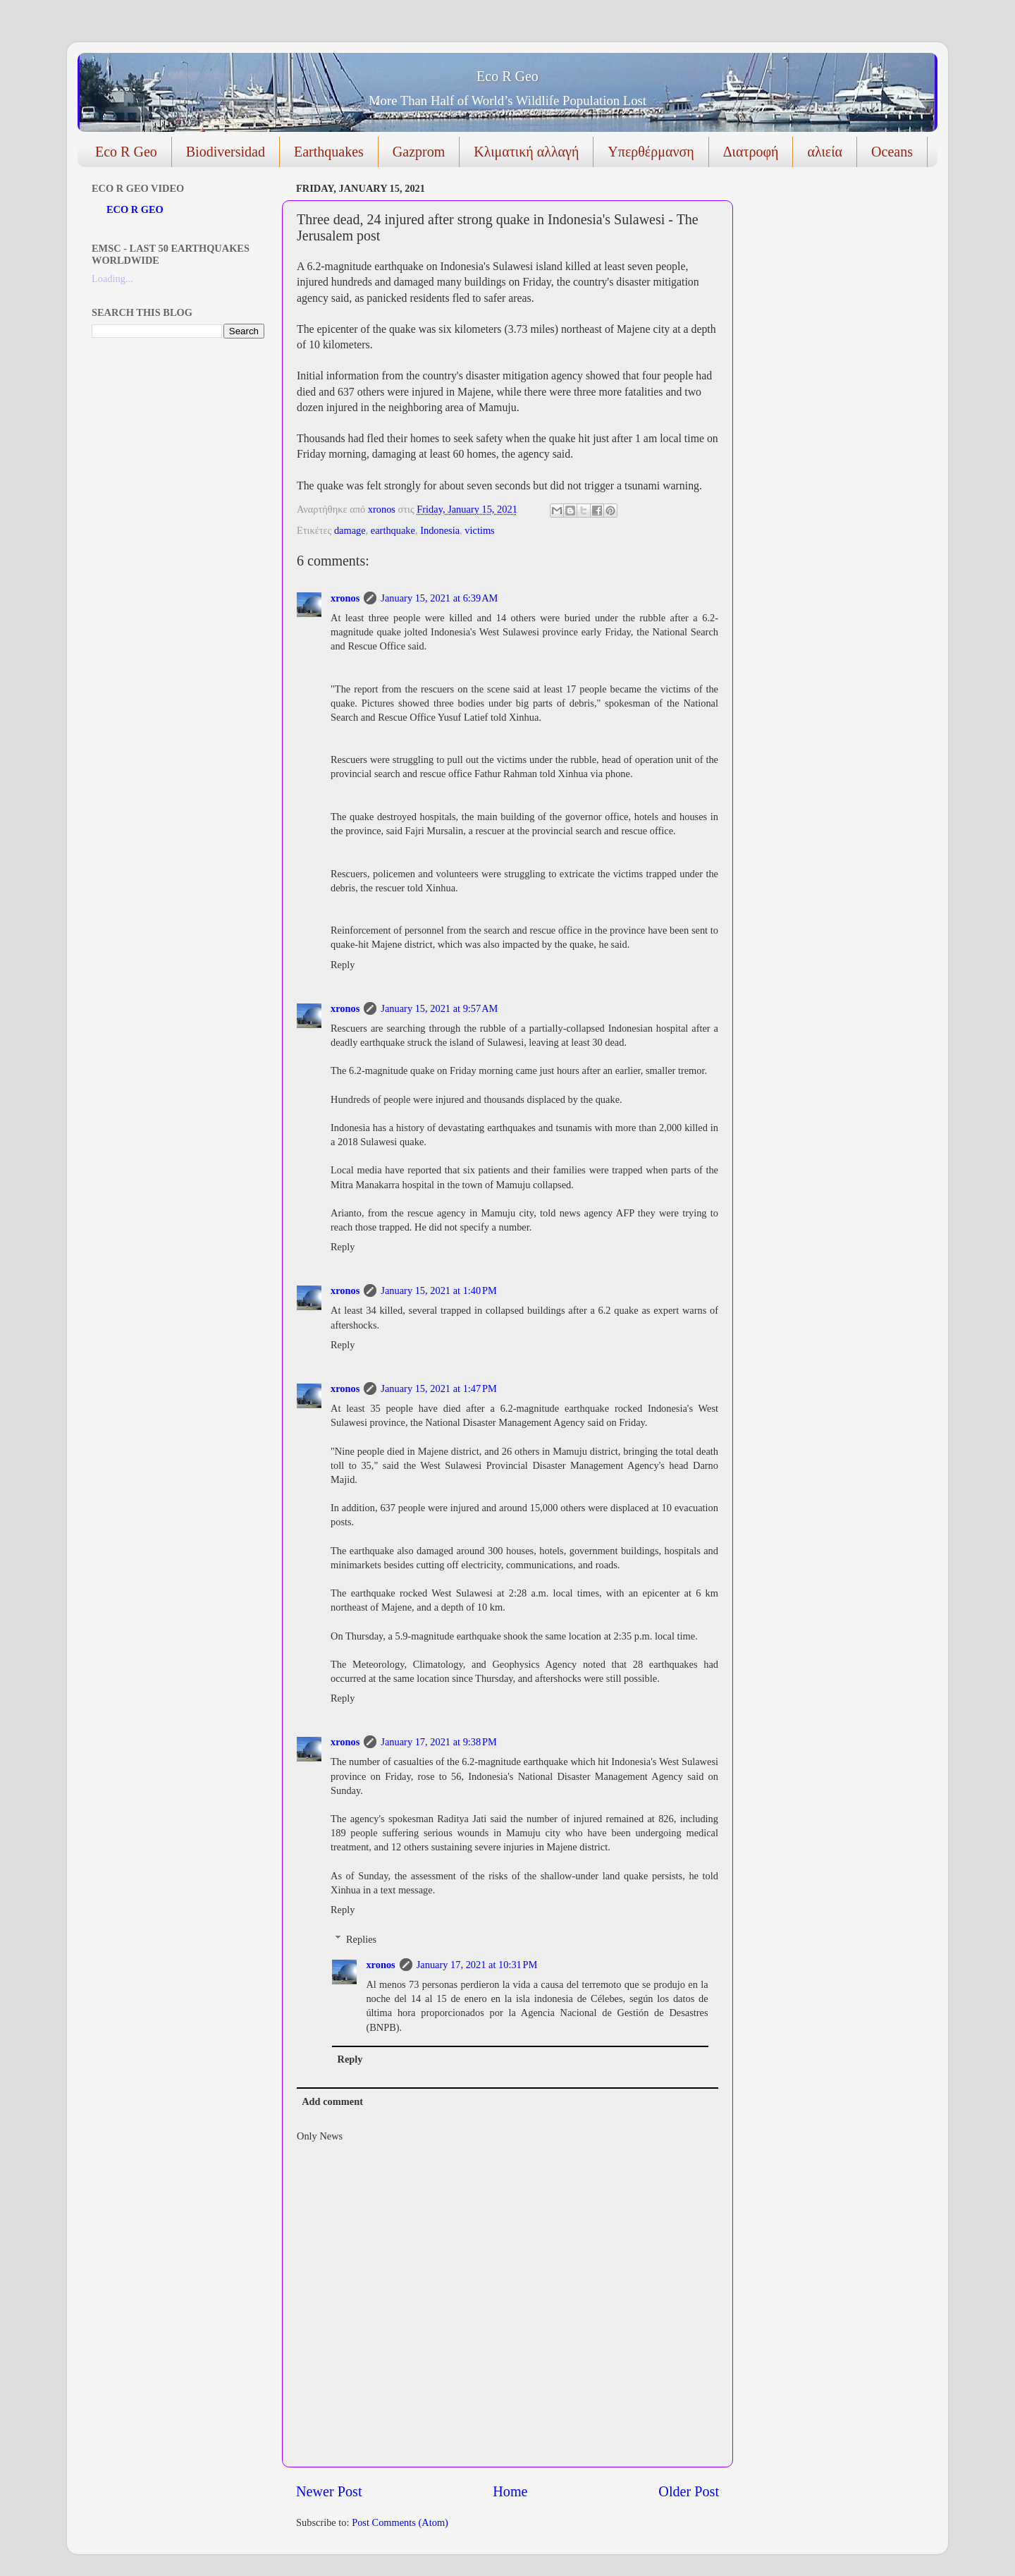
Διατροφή (751, 151)
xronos (345, 598)
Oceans (892, 151)
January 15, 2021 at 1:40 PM (438, 1290)
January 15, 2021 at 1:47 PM (438, 1388)
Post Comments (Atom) (400, 2522)
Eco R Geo (507, 76)
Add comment (332, 2101)
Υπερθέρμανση (651, 151)
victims (479, 530)
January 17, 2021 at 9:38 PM (438, 1741)
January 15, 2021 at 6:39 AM (439, 598)
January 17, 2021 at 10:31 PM (477, 1964)
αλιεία (824, 151)
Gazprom (419, 151)
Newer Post (329, 2491)
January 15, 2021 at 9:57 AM (439, 1008)
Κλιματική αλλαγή (526, 151)
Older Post (688, 2491)
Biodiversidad (225, 151)
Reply (343, 964)
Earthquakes (329, 151)
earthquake (393, 530)
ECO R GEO (135, 209)
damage (350, 530)
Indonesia (440, 530)
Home (510, 2491)
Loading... (112, 278)
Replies (361, 1939)
